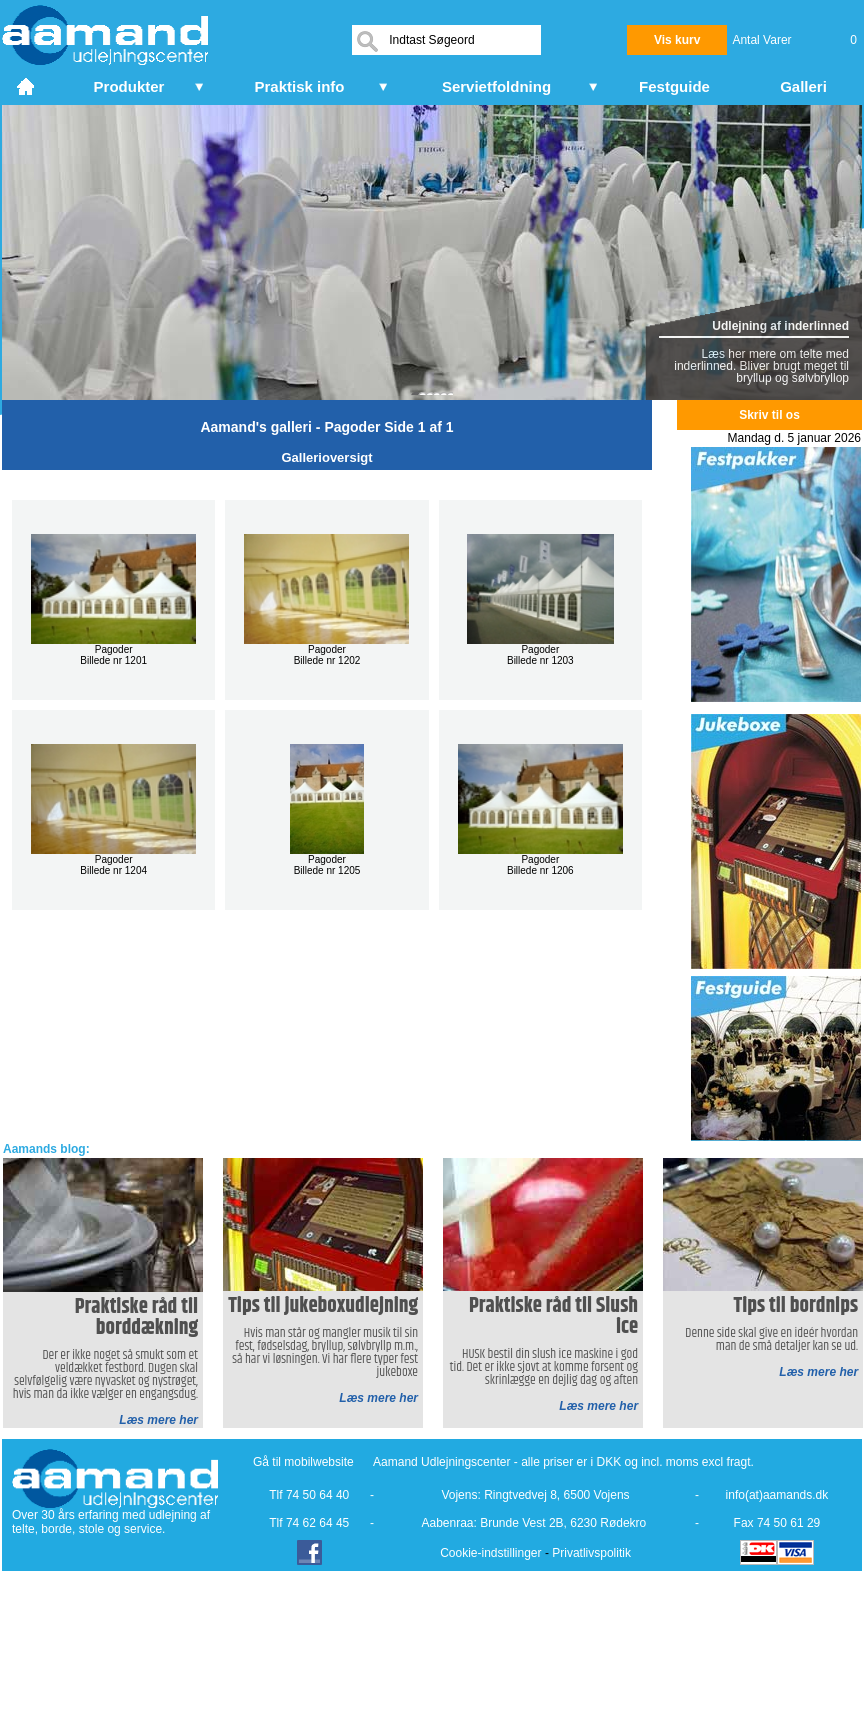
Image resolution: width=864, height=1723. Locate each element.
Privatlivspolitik (591, 1553)
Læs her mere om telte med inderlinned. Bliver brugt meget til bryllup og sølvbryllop (761, 366)
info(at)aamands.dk (777, 1495)
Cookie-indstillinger (490, 1553)
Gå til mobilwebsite (303, 1462)
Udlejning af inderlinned (780, 326)
